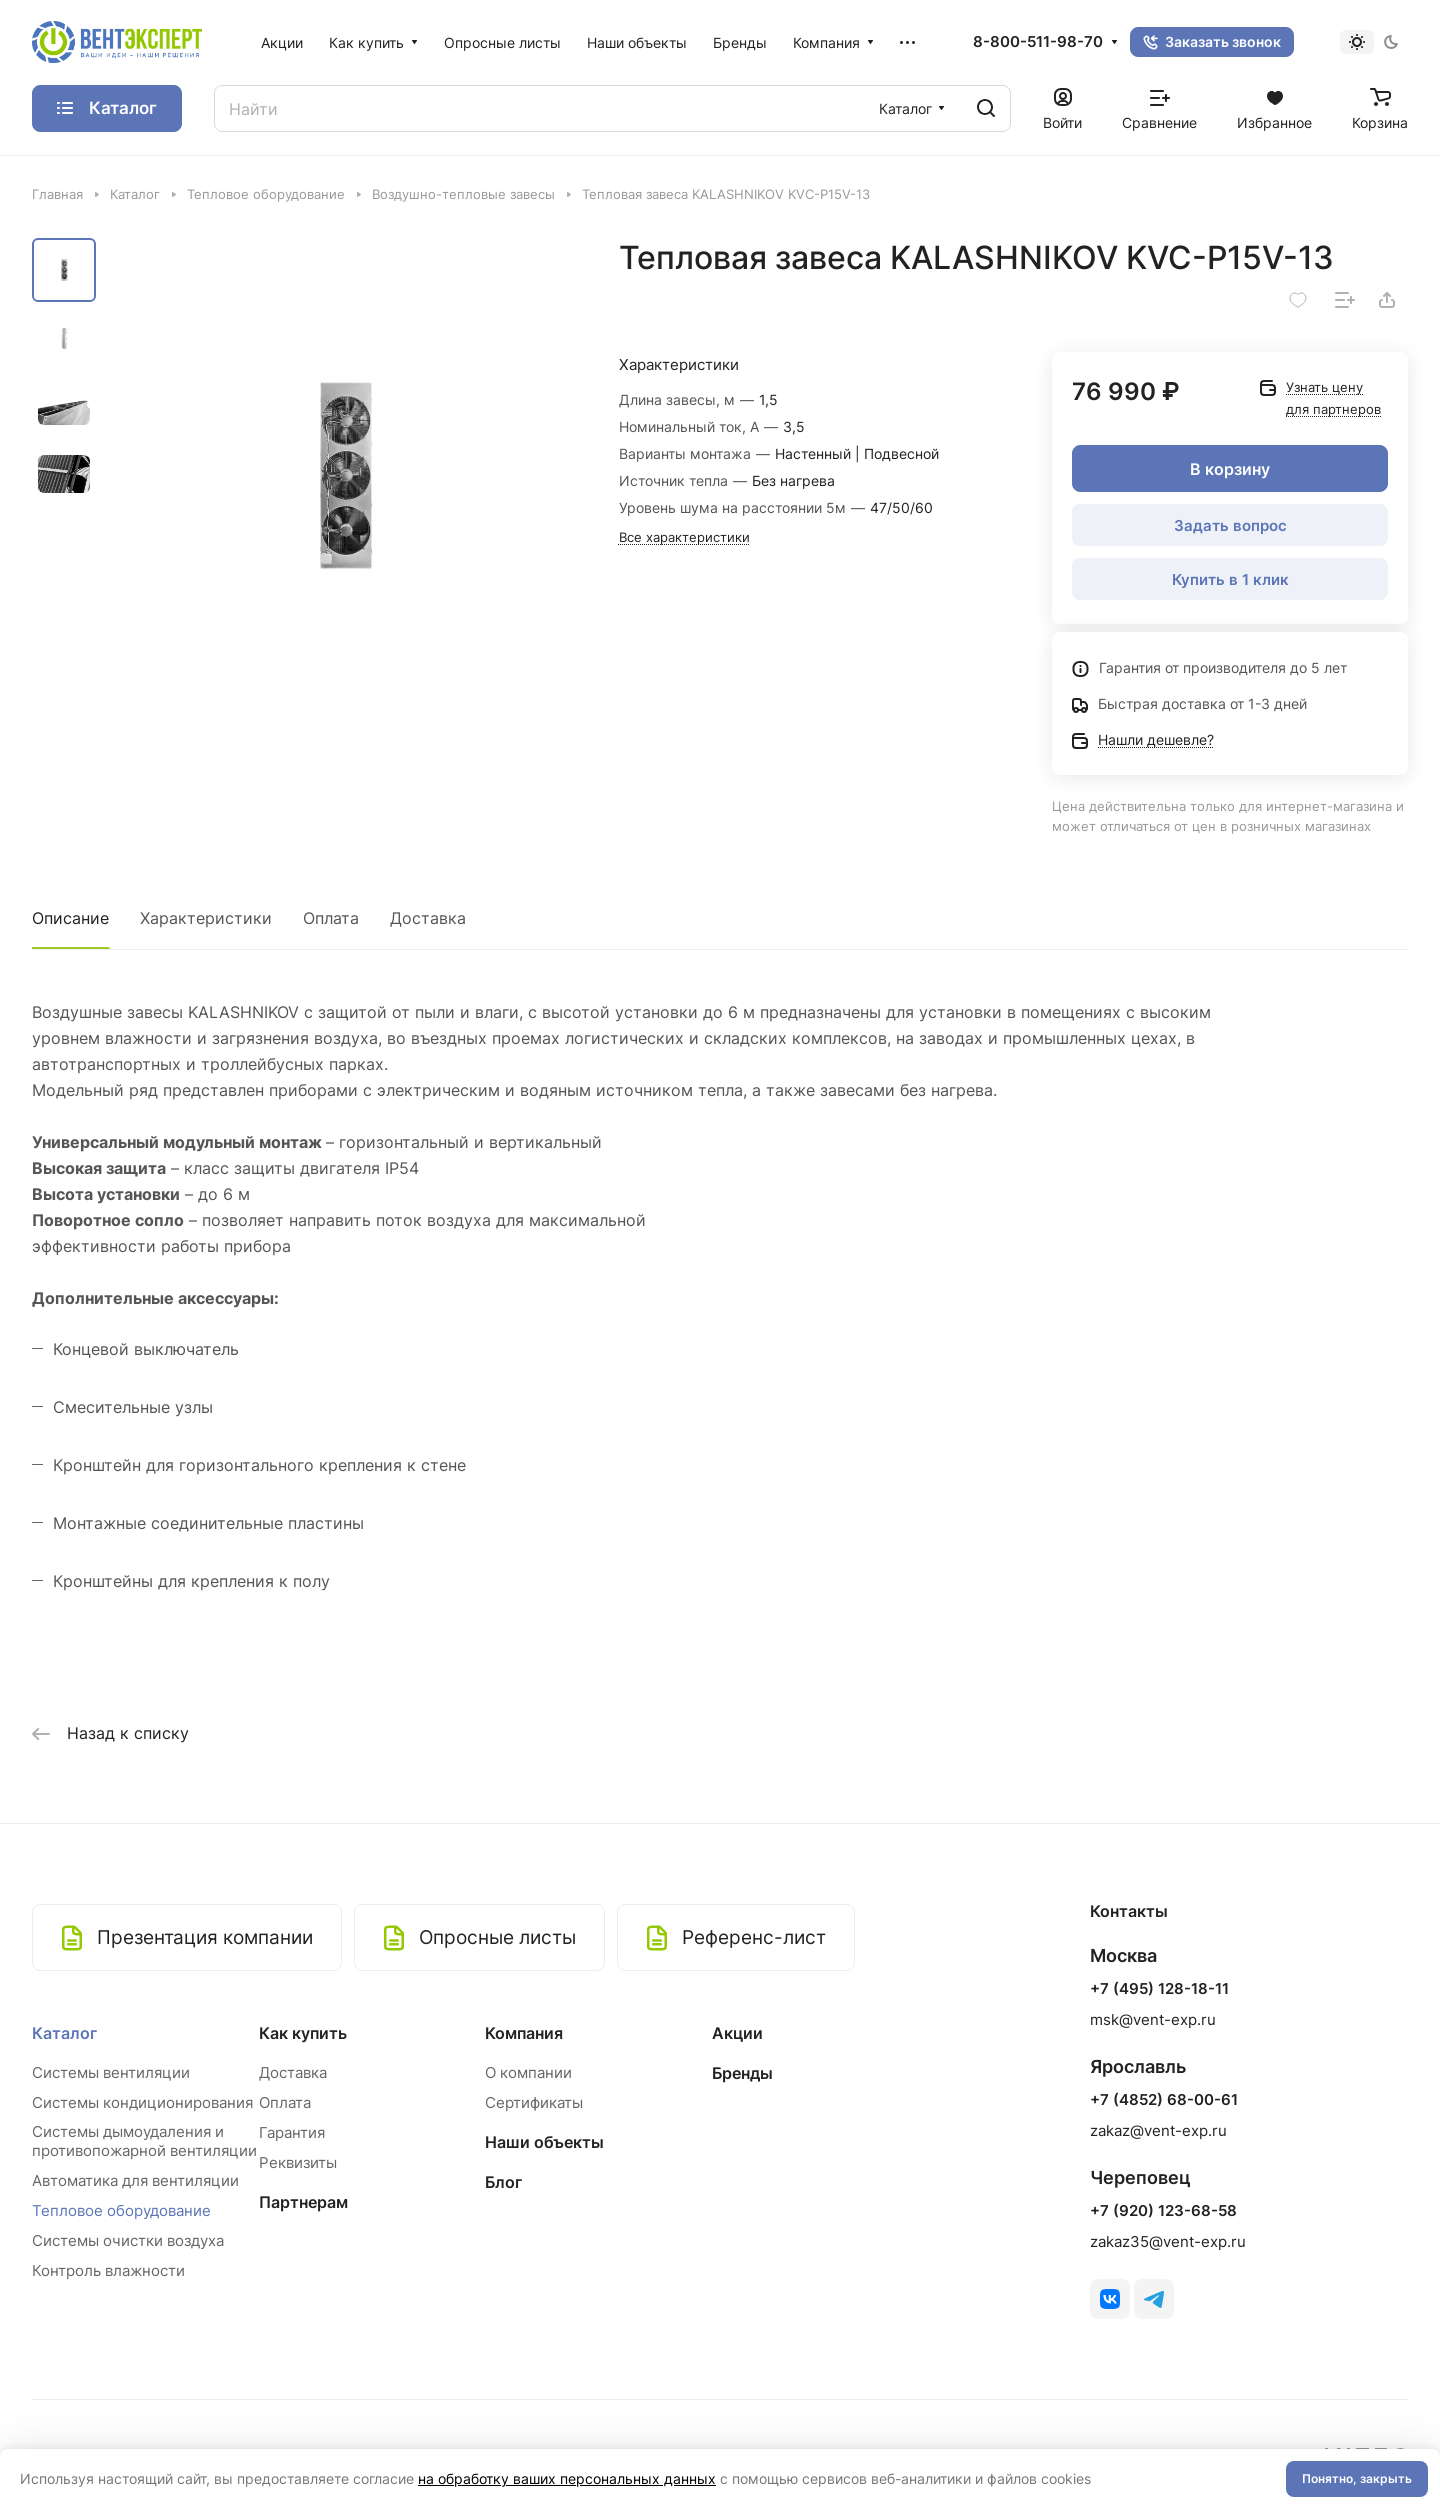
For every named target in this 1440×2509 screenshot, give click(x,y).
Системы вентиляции (111, 2072)
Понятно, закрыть (1357, 2478)
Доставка (428, 918)
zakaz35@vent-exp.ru (1168, 2241)
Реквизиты (298, 2162)
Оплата (331, 918)
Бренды (742, 2073)
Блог (503, 2182)
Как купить (303, 2033)
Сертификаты (534, 2102)
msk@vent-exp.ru (1153, 2019)
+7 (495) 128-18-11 (1159, 1989)
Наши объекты (544, 2142)
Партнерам (303, 2202)
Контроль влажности (108, 2270)
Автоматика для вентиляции (135, 2180)
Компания (524, 2033)
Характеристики (206, 918)
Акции (737, 2033)
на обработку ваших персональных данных (567, 2478)
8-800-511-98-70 (1038, 42)
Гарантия (292, 2132)
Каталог (64, 2033)
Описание (70, 918)
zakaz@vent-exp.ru (1158, 2130)
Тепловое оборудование (121, 2210)
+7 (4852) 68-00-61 (1164, 2100)
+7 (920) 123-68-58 (1163, 2211)
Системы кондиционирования (142, 2102)
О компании (528, 2072)
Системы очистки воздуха (128, 2240)
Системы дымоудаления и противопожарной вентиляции (144, 2141)
